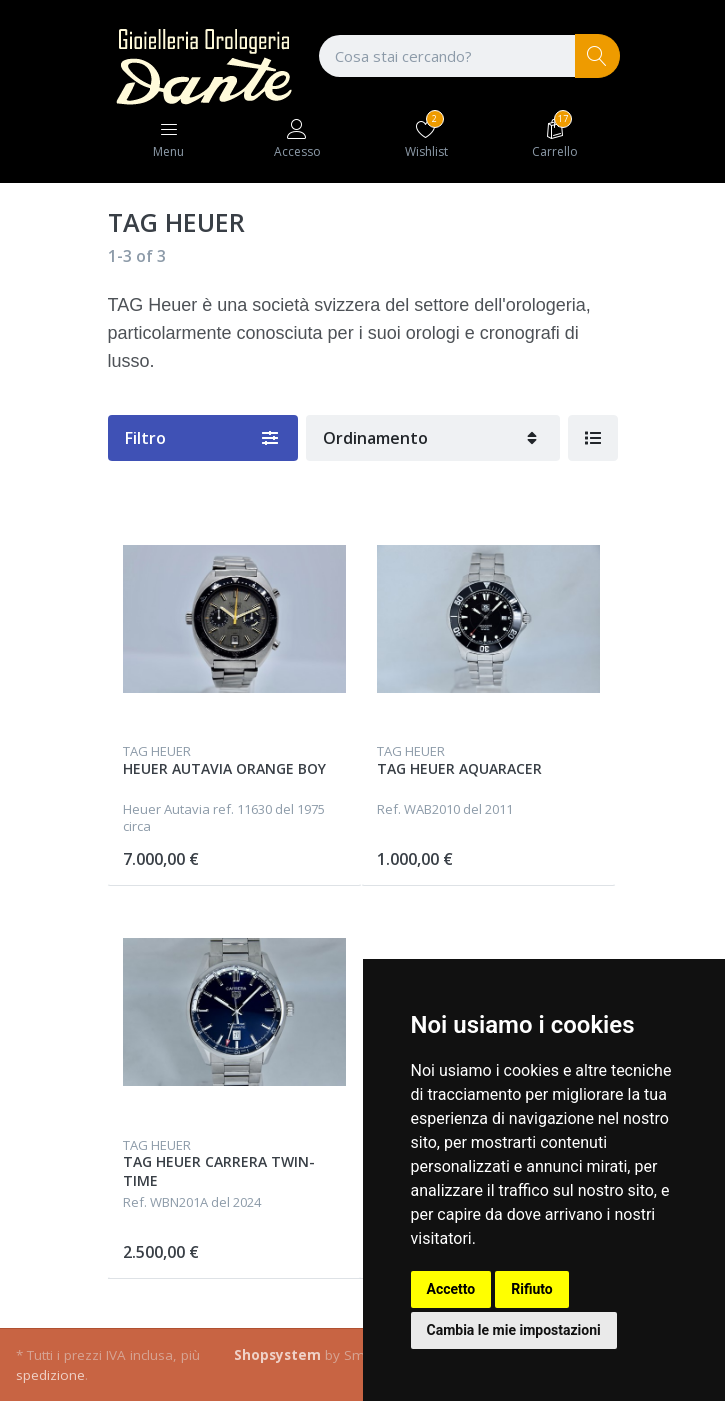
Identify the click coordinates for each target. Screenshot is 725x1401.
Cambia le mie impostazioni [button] (514, 1330)
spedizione (50, 1375)
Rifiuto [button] (532, 1289)
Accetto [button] (451, 1289)
